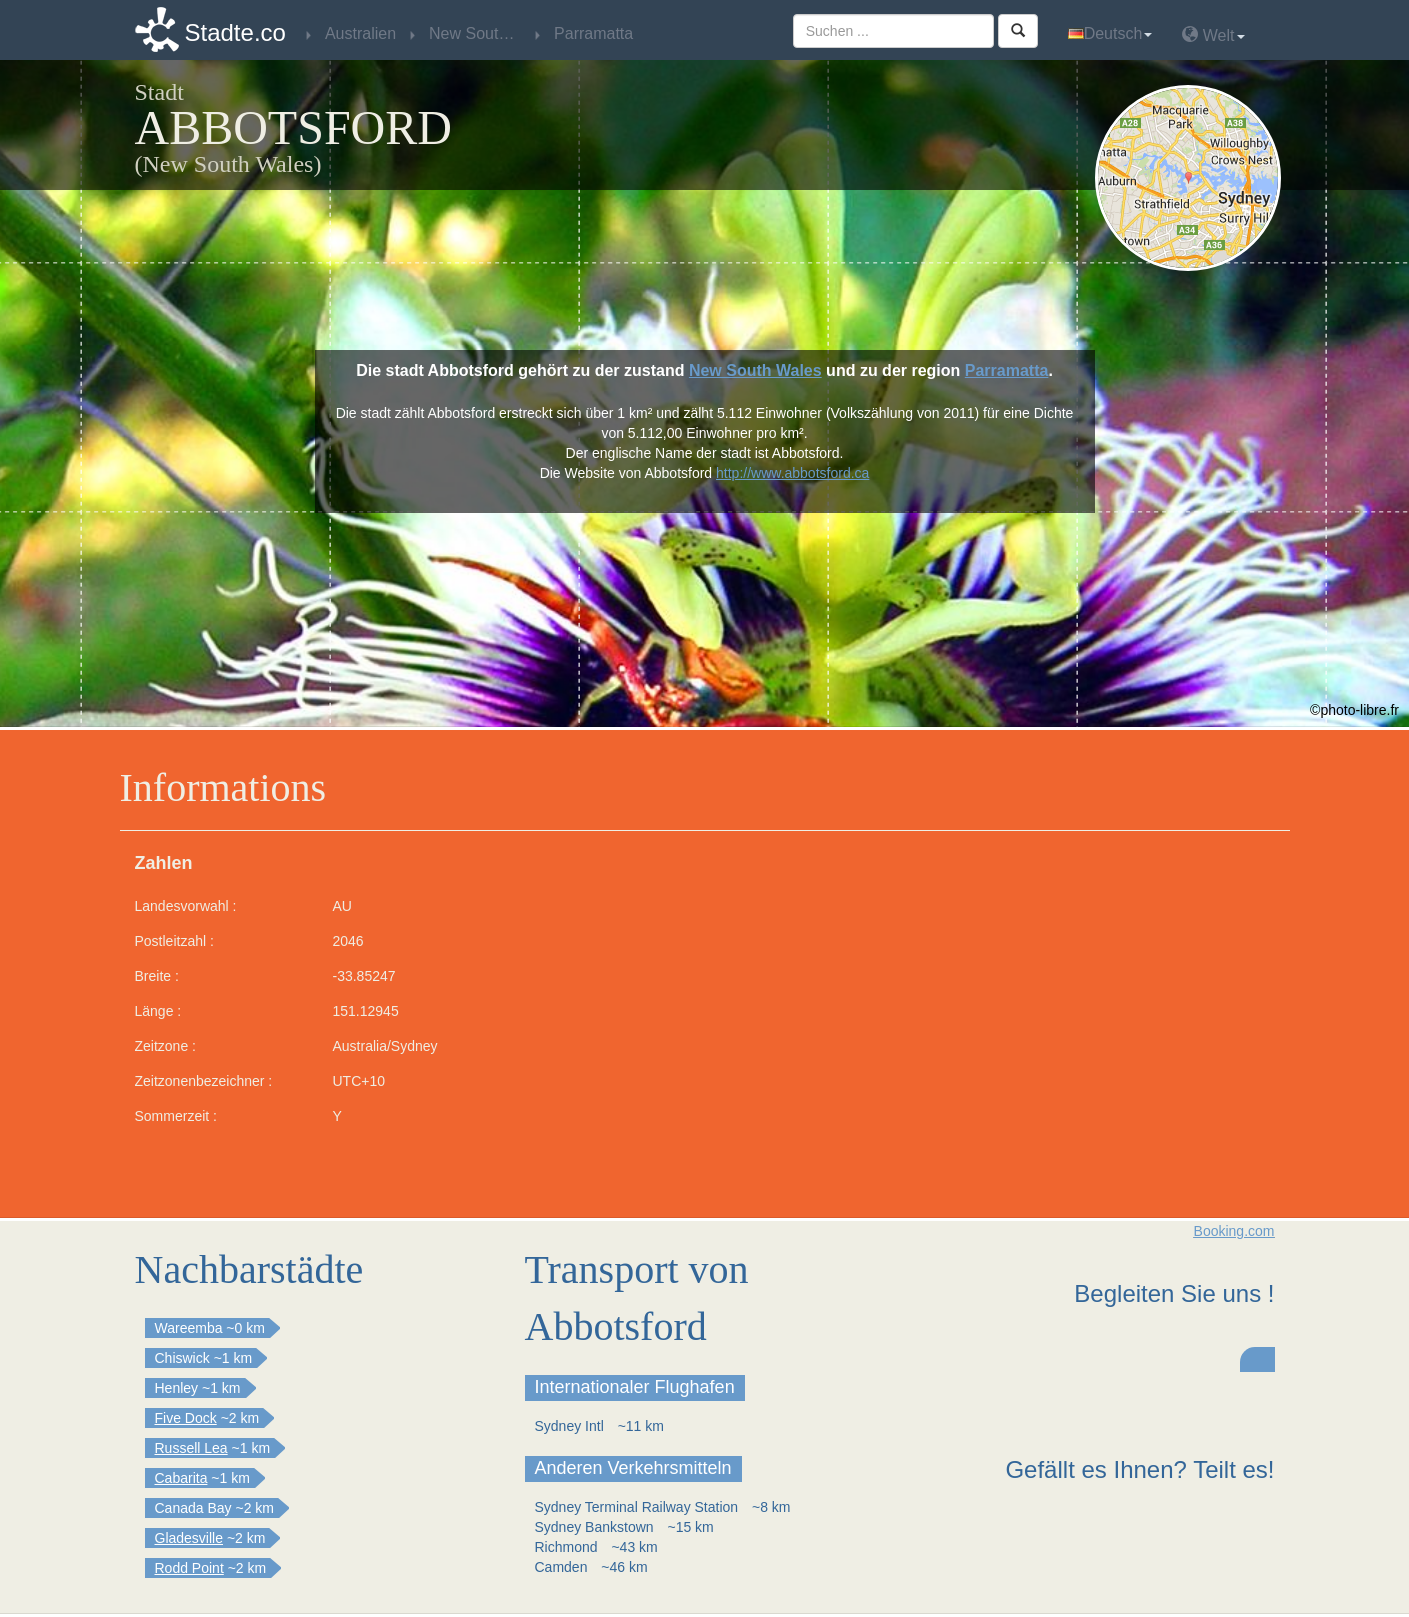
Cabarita (181, 1478)
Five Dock (186, 1418)
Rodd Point (189, 1568)
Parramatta (1007, 370)
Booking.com (1234, 1231)
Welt (1213, 34)
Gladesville (189, 1538)
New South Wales (755, 370)
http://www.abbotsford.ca (792, 473)
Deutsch (1110, 33)
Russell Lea (191, 1448)
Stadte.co (235, 32)
